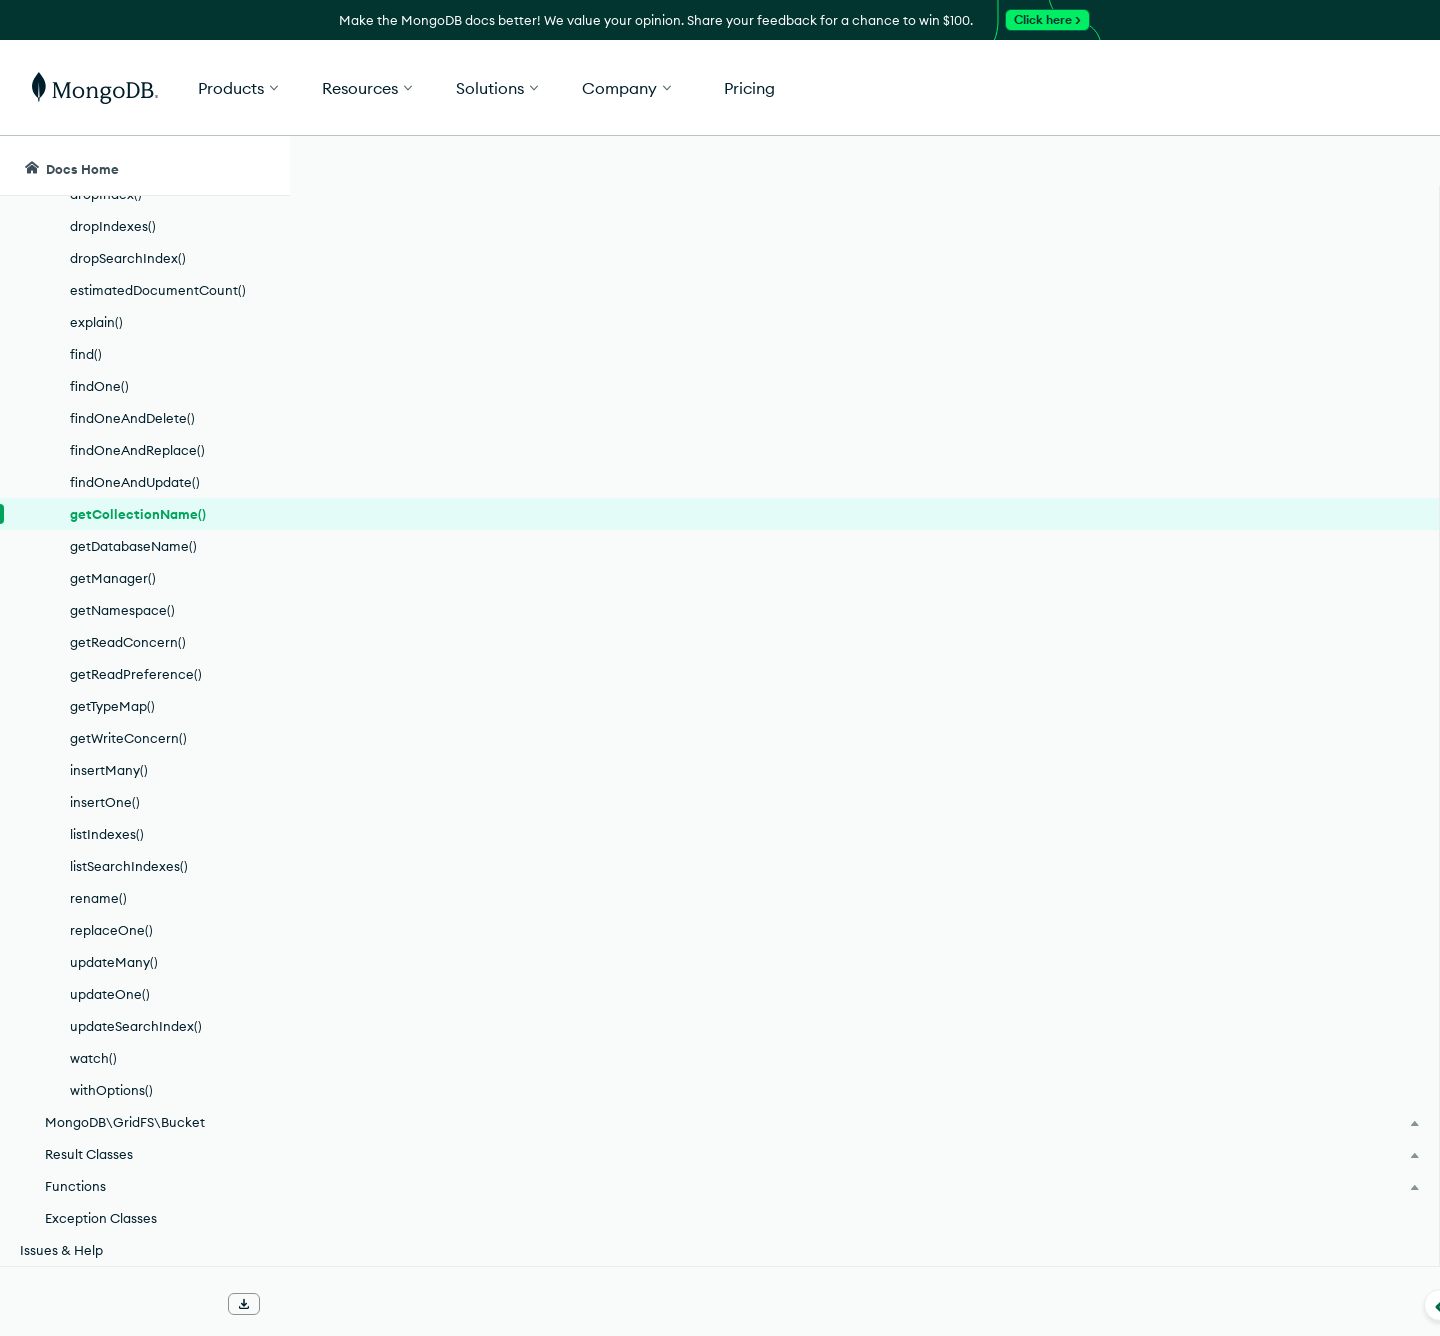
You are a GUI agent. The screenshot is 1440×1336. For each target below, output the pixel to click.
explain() (96, 322)
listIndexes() (107, 834)
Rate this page (1251, 279)
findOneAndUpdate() (135, 482)
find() (86, 354)
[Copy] (1119, 489)
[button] (1020, 87)
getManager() (113, 578)
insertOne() (105, 802)
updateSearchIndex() (136, 1026)
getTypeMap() (112, 706)
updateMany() (114, 962)
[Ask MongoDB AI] (1309, 166)
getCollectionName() (138, 514)
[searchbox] (668, 166)
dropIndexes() (113, 226)
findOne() (99, 386)
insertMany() (109, 770)
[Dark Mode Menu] (1394, 166)
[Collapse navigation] (290, 1305)
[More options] (1157, 278)
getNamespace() (122, 610)
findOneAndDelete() (132, 418)
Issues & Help (61, 1250)
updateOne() (110, 994)
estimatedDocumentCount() (158, 290)
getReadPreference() (136, 674)
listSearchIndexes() (129, 866)
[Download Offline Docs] (244, 1304)
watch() (93, 1058)
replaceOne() (111, 930)
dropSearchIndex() (128, 258)
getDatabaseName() (133, 546)
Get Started (1338, 88)
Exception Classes (101, 1218)
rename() (98, 898)
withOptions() (111, 1090)
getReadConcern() (128, 642)
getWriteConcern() (128, 738)
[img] (1219, 316)
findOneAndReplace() (137, 450)
